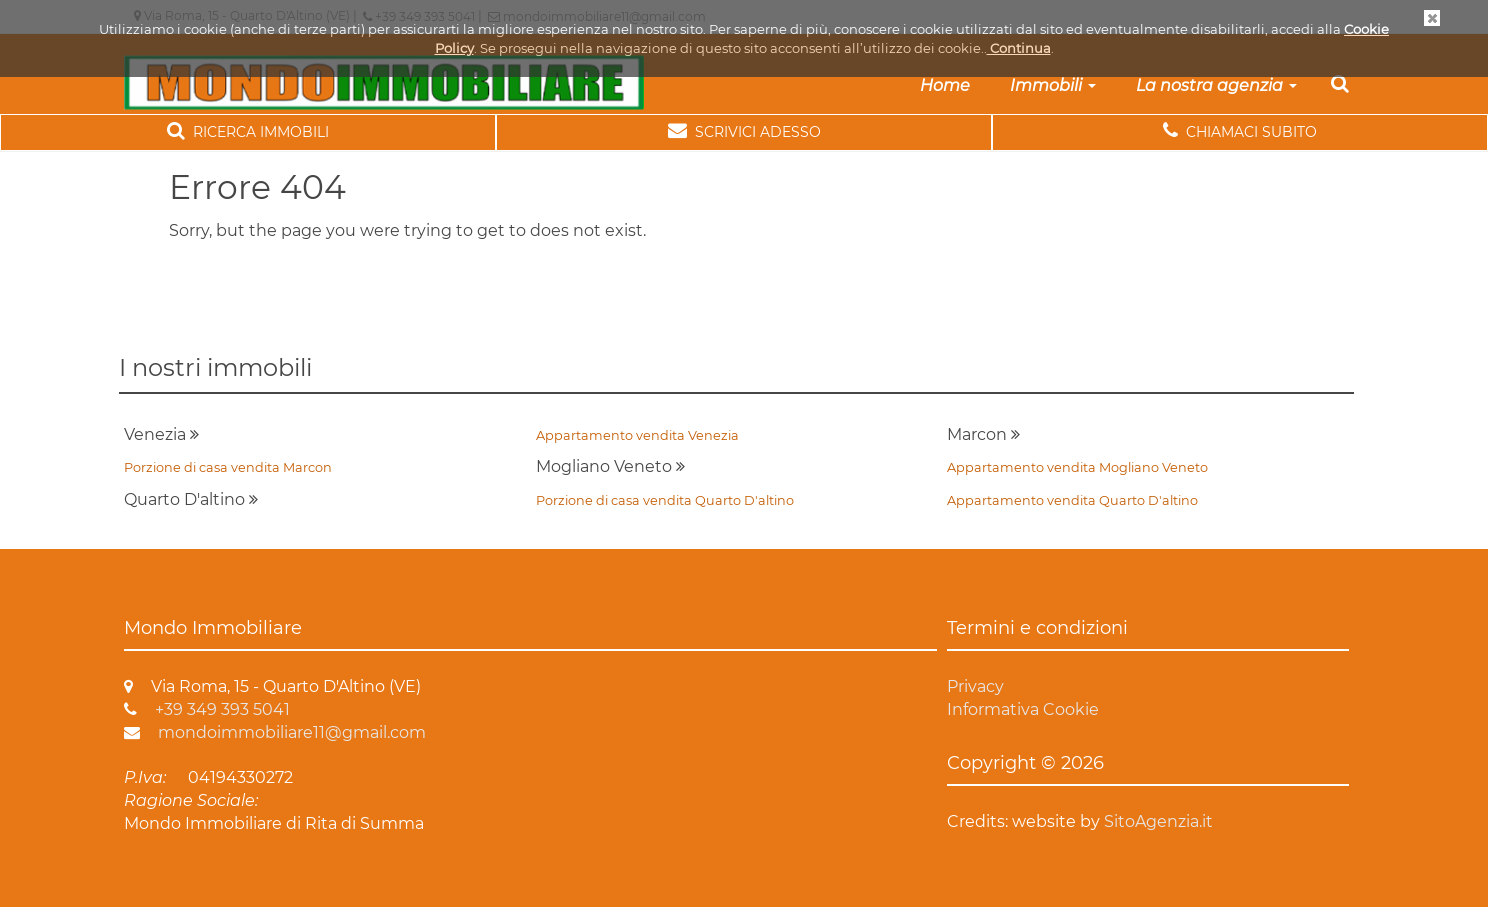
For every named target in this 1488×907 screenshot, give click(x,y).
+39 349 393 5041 (207, 709)
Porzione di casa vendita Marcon (228, 467)
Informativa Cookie (1023, 709)
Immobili (1053, 85)
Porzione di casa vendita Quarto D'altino (665, 500)
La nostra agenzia (1216, 85)
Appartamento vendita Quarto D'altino (1072, 500)
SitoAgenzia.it (1158, 821)
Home (945, 85)
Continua (1019, 48)
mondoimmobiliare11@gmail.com (275, 732)
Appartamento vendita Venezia (637, 435)
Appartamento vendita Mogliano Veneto (1077, 467)
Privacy (975, 686)
